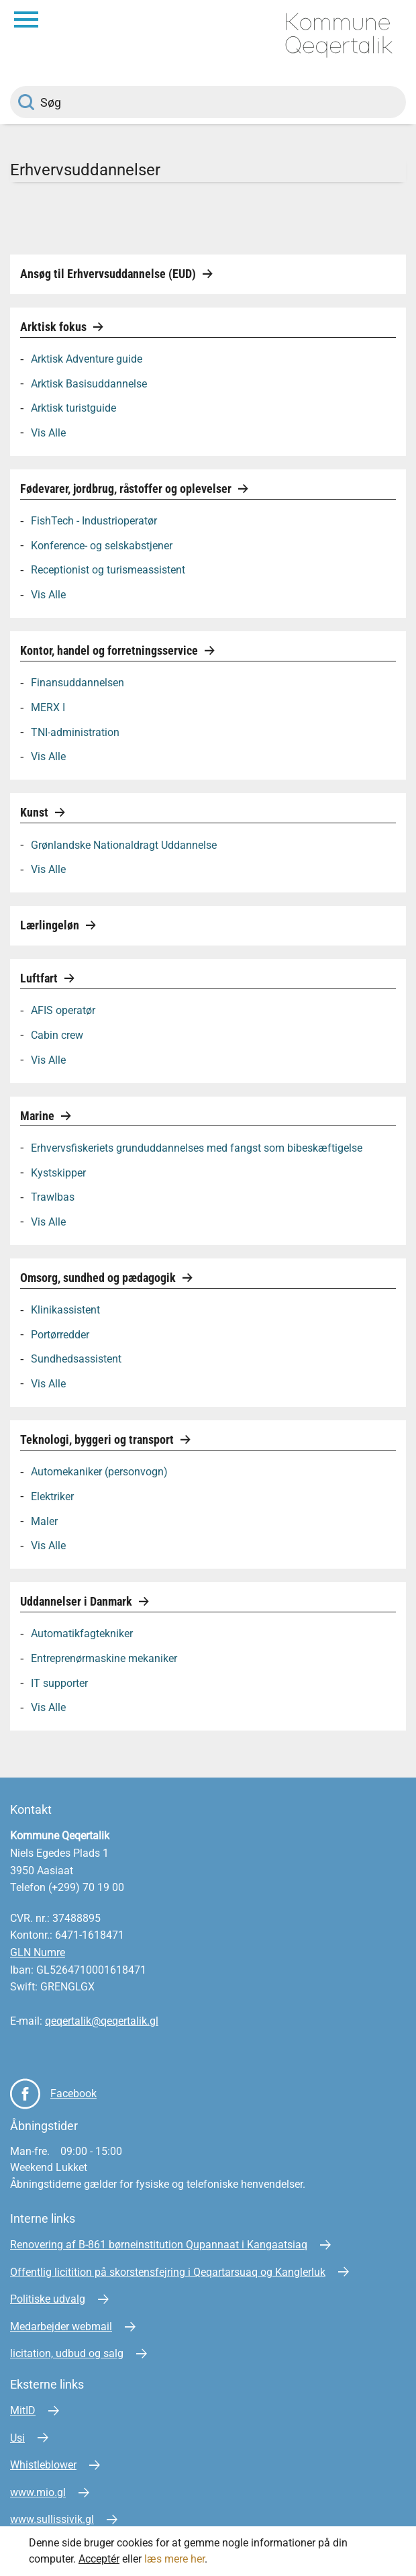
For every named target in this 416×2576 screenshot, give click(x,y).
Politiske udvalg (47, 2299)
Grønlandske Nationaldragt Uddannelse (124, 844)
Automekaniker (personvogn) (99, 1471)
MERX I (48, 707)
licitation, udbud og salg (66, 2353)
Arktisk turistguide (73, 408)
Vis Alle (48, 432)
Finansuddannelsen (77, 682)
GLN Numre (37, 1952)
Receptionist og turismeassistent (108, 569)
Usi (17, 2438)
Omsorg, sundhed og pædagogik (99, 1278)
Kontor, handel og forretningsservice (110, 650)
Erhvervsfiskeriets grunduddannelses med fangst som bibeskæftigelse (196, 1147)
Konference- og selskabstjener (101, 545)
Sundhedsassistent (76, 1358)
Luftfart (40, 978)
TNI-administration (75, 731)
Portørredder (60, 1334)
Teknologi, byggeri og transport (98, 1439)
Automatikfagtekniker (82, 1633)
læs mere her (174, 2558)
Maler (44, 1520)
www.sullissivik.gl (52, 2519)
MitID (23, 2410)
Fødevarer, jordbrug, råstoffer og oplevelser (127, 488)
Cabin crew (57, 1034)
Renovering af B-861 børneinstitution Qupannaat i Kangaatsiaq (158, 2244)
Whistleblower (43, 2464)
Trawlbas (52, 1197)
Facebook (73, 2093)
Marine (38, 1116)
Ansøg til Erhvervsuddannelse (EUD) (109, 274)
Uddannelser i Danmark (77, 1601)
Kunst (35, 812)
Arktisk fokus (54, 327)
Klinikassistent (65, 1309)
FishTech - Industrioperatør (94, 520)
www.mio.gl (38, 2492)
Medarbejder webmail (61, 2326)
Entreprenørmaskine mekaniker (104, 1658)
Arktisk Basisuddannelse (89, 383)
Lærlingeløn (51, 925)
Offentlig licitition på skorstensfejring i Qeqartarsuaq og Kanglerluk (167, 2272)
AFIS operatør (63, 1010)
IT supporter (59, 1682)
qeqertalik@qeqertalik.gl (101, 2021)
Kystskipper (58, 1172)
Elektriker (52, 1495)
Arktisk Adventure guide (86, 359)
